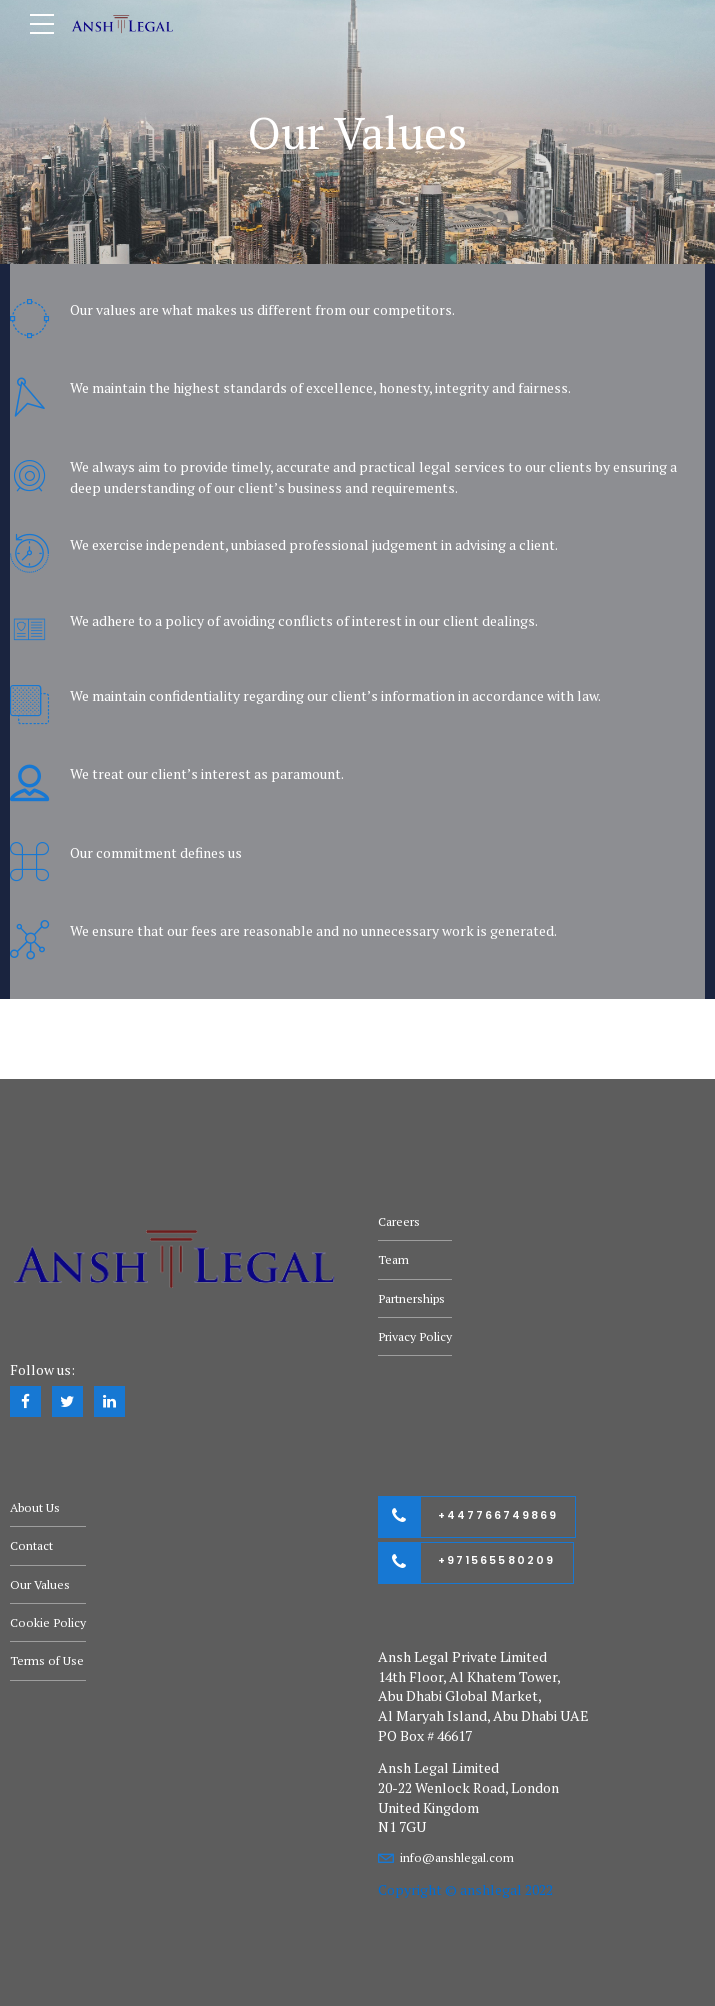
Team (393, 1259)
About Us (35, 1507)
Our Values (40, 1584)
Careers (399, 1221)
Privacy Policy (415, 1336)
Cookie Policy (48, 1622)
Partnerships (411, 1298)
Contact (31, 1545)
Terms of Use (47, 1660)
